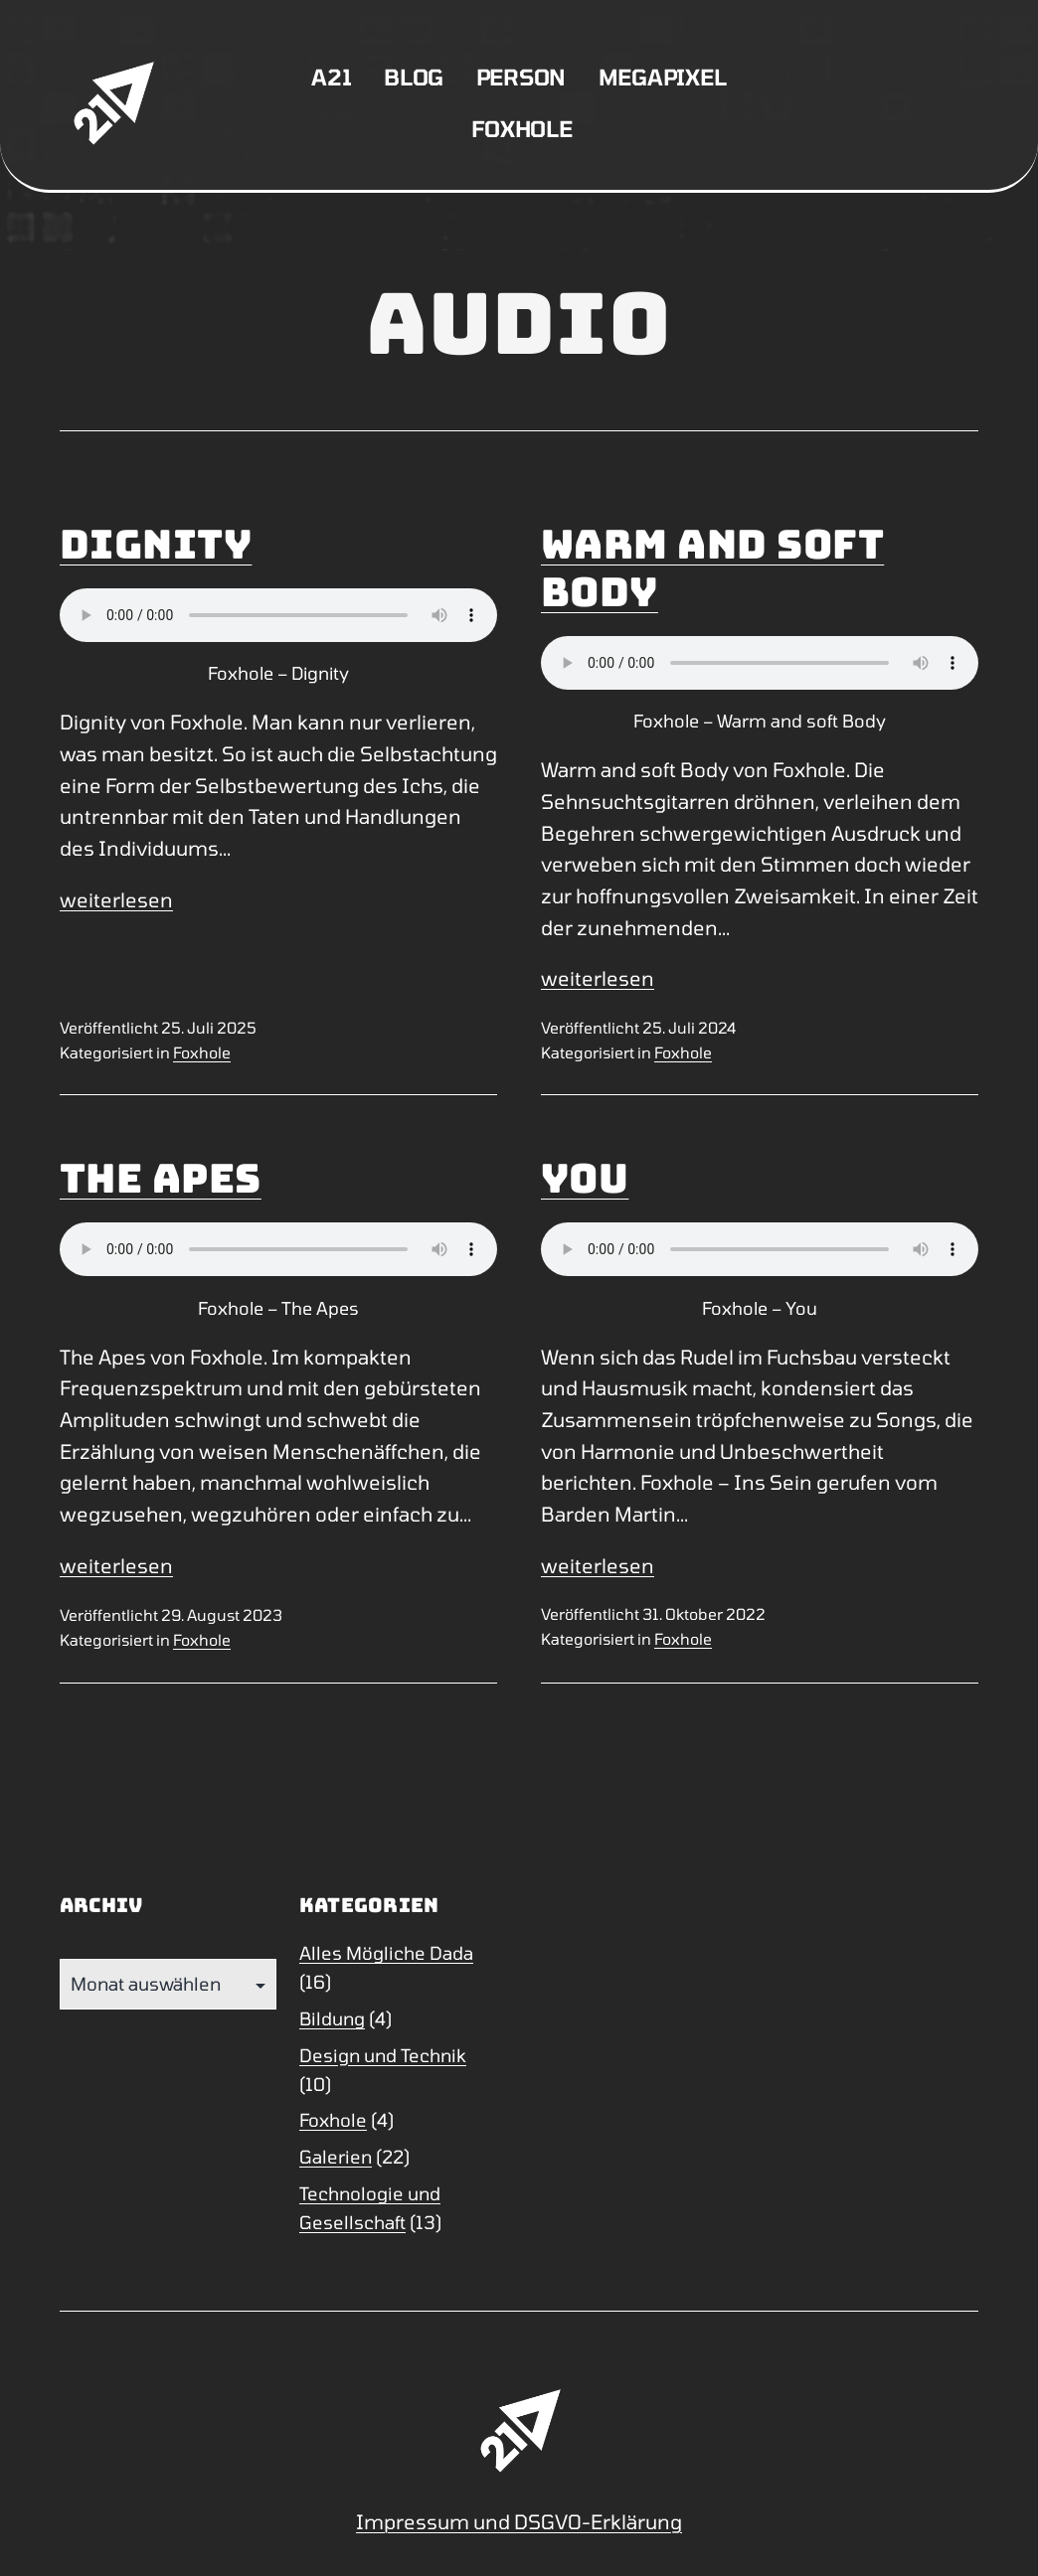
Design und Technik (382, 2055)
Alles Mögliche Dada (386, 1953)
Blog (413, 76)
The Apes (160, 1178)
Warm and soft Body (712, 568)
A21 (331, 76)
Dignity (156, 544)
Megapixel (663, 76)
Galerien (335, 2157)
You (584, 1178)
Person (521, 76)
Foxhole (521, 128)
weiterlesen (116, 899)
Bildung (332, 2018)
